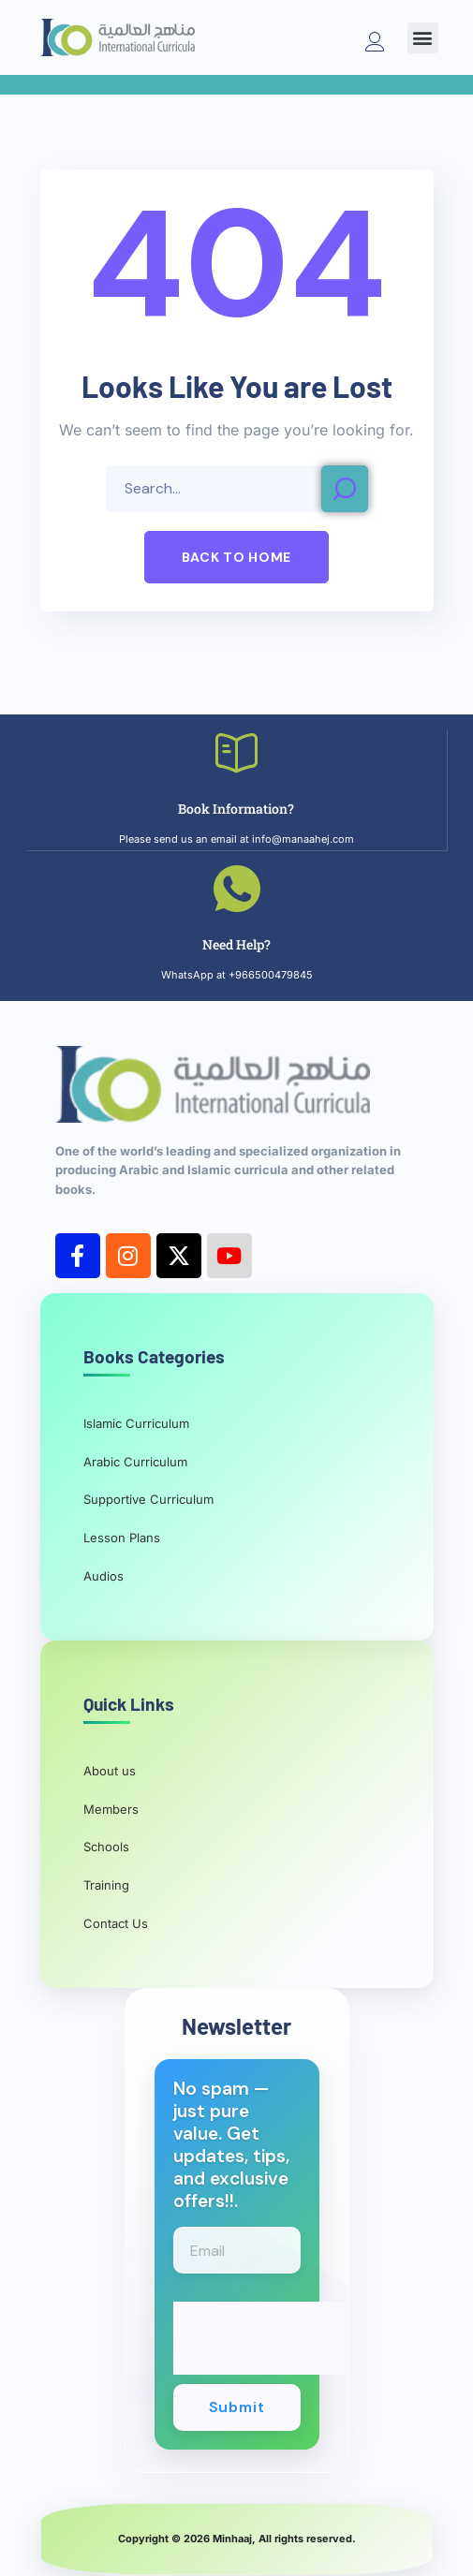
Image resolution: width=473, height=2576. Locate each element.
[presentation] (315, 2338)
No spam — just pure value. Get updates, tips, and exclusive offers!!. (231, 2145)
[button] (422, 37)
